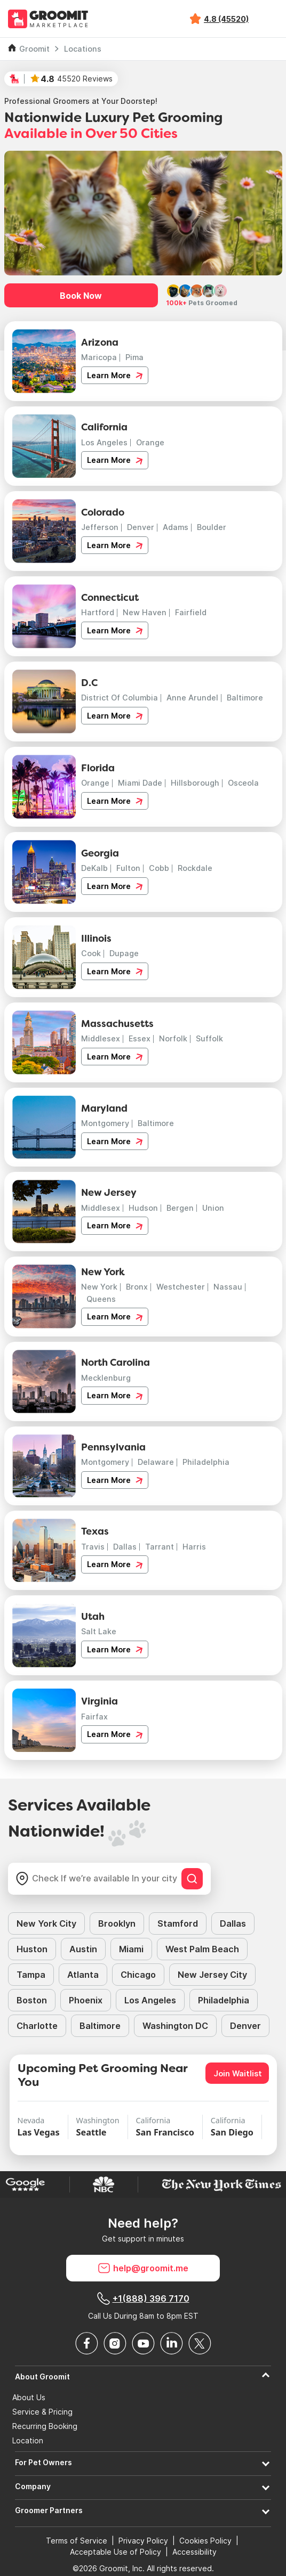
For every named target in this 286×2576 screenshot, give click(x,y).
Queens (101, 1298)
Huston (32, 1949)
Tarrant (159, 1546)
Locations (82, 48)
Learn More (114, 375)
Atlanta (83, 1974)
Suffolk (209, 1038)
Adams (175, 527)
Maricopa (99, 357)
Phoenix (85, 2000)
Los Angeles (104, 442)
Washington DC (175, 2025)
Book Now (81, 295)
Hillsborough (195, 782)
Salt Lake (98, 1631)
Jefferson (99, 527)
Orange (150, 442)
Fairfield (190, 612)
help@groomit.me (143, 2268)
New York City (46, 1923)
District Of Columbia (119, 697)
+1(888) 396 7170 (143, 2298)
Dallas (125, 1546)
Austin (83, 1949)
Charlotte (37, 2025)
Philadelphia (205, 1461)
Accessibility (194, 2551)
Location (27, 2440)
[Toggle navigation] (269, 18)
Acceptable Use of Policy (115, 2551)
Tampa (31, 1974)
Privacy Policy (143, 2540)
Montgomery (105, 1123)
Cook (91, 953)
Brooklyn (117, 1923)
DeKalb (94, 868)
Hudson (143, 1207)
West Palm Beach (202, 1949)
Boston (32, 2000)
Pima (134, 357)
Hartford (97, 612)
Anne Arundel (192, 697)
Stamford (177, 1923)
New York (99, 1286)
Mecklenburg (106, 1377)
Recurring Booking (44, 2426)
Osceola (243, 782)
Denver (140, 527)
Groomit (34, 48)
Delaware (156, 1461)
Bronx (137, 1286)
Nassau (227, 1286)
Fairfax (94, 1716)
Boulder (211, 527)
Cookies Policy (205, 2540)
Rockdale (195, 868)
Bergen (180, 1207)
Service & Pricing (42, 2412)
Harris (194, 1546)
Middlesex (100, 1038)
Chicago (138, 1974)
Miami (131, 1949)
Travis (93, 1546)
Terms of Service (76, 2540)
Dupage (124, 953)
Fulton (128, 868)
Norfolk (173, 1038)
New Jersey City (212, 1974)
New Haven (144, 612)
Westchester (180, 1286)
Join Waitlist (237, 2073)
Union (213, 1207)
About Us (28, 2397)
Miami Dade (140, 782)
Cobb (159, 868)
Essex (139, 1038)
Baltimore (245, 697)
